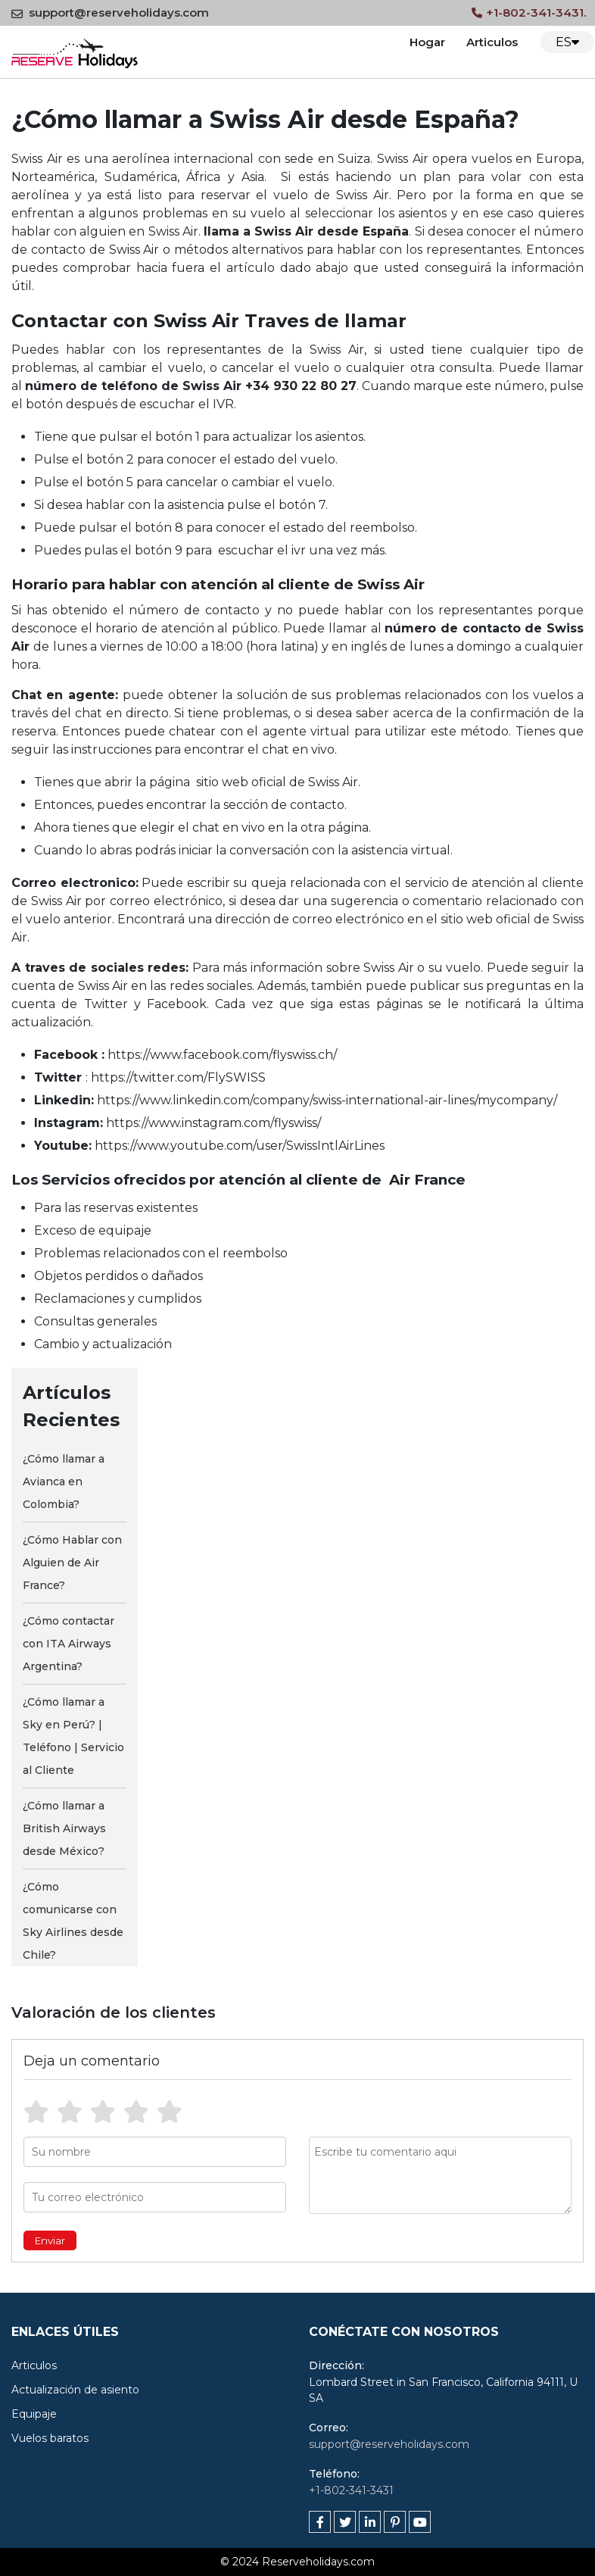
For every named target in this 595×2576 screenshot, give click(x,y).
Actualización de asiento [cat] (75, 2389)
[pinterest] (395, 2522)
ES (567, 42)
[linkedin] (370, 2522)
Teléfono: (334, 2474)
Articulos (492, 42)
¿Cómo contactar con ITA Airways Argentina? (68, 1643)
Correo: (328, 2427)
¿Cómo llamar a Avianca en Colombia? (63, 1481)
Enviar (50, 2240)
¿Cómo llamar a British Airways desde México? (64, 1828)
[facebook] (320, 2522)
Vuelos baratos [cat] (50, 2438)
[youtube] (420, 2522)
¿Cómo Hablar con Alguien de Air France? (72, 1562)
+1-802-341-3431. (529, 12)
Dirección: (336, 2365)
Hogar (427, 42)
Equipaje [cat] (34, 2414)
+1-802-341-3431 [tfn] (351, 2490)
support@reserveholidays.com (110, 12)
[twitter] (345, 2522)
